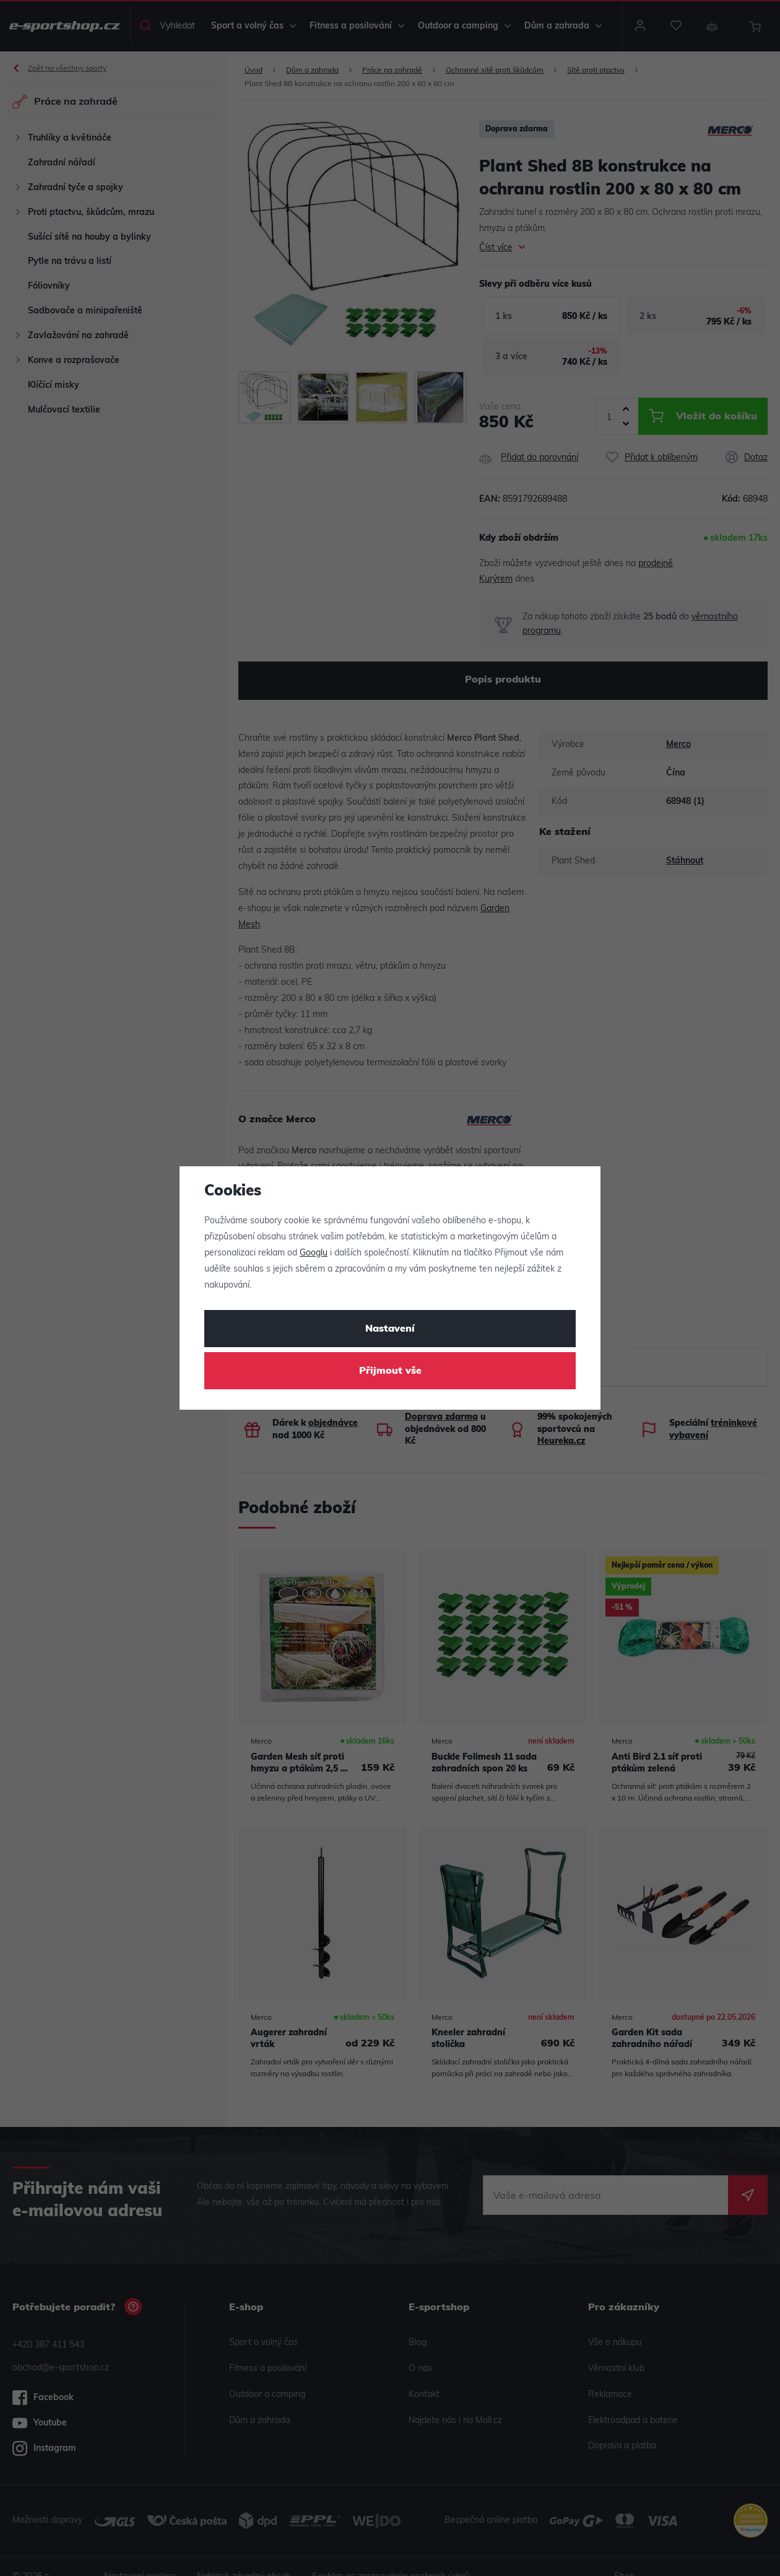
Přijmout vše (390, 1371)
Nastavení (390, 1329)
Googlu (313, 1253)
